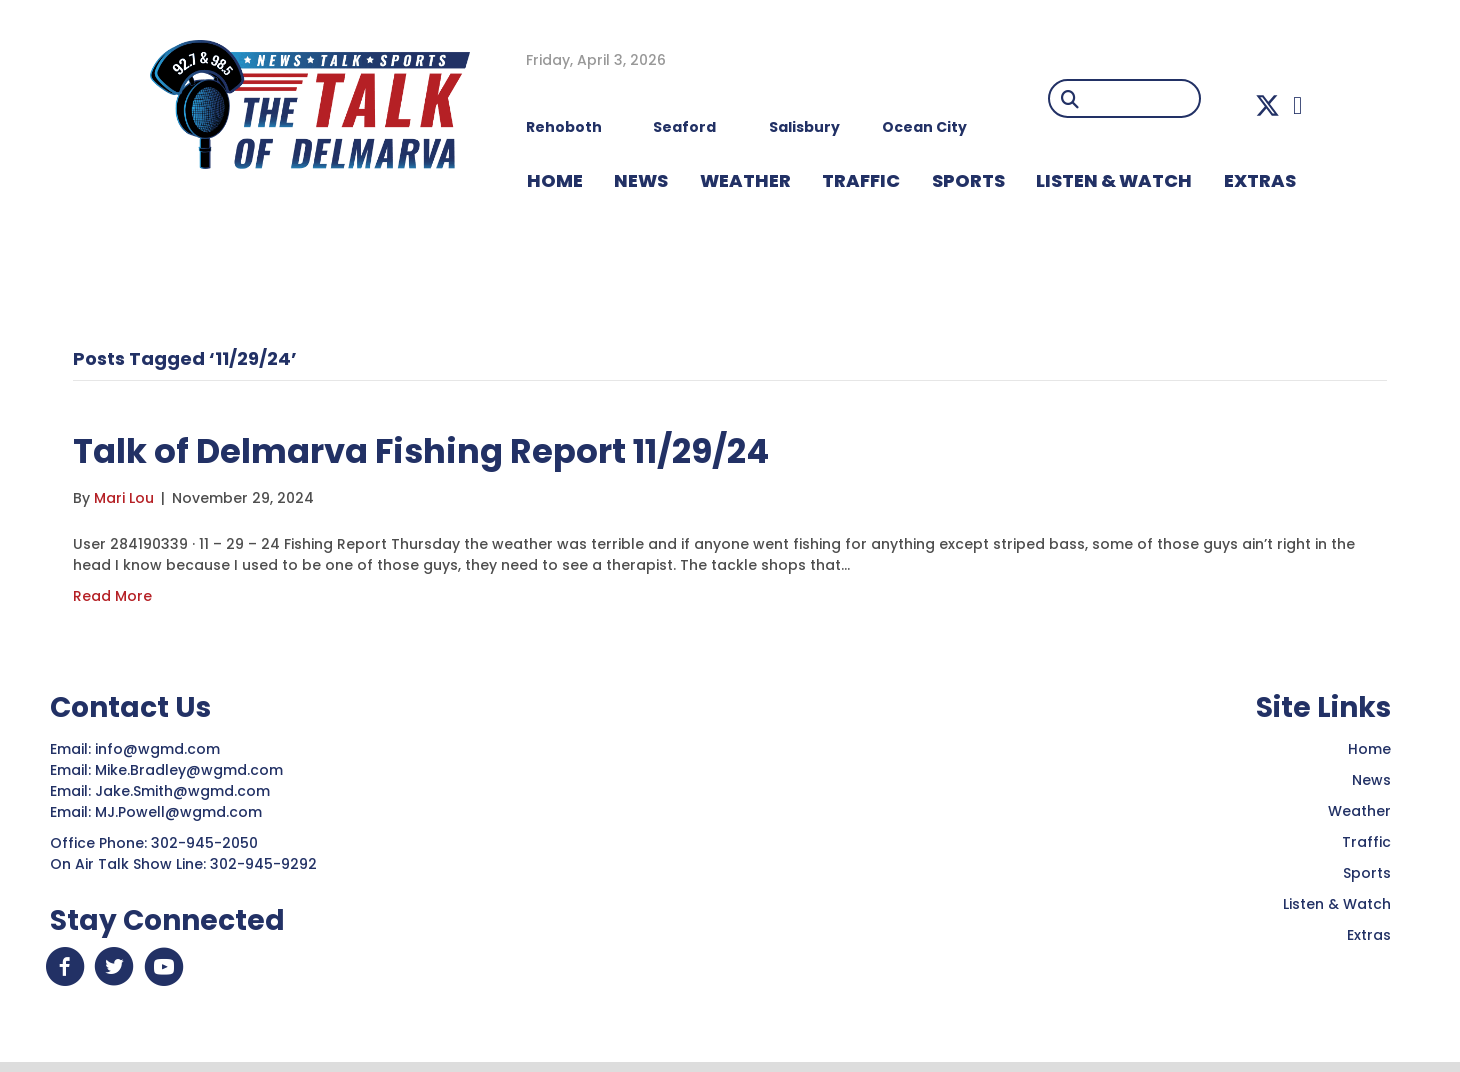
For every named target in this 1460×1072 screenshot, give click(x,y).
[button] (1267, 105)
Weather (1359, 811)
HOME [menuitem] (555, 180)
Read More (112, 596)
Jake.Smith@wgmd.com (184, 791)
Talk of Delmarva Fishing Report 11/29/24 (463, 449)
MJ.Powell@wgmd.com (182, 812)
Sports (1367, 873)
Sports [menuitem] (968, 180)
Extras (1369, 935)
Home (1369, 749)
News (1371, 780)
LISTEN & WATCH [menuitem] (1114, 180)
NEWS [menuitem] (641, 180)
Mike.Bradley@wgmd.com (189, 770)
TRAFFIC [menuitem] (861, 180)
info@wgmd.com (159, 749)
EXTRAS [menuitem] (1260, 180)
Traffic (1366, 842)
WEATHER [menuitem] (745, 180)
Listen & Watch (1337, 904)
